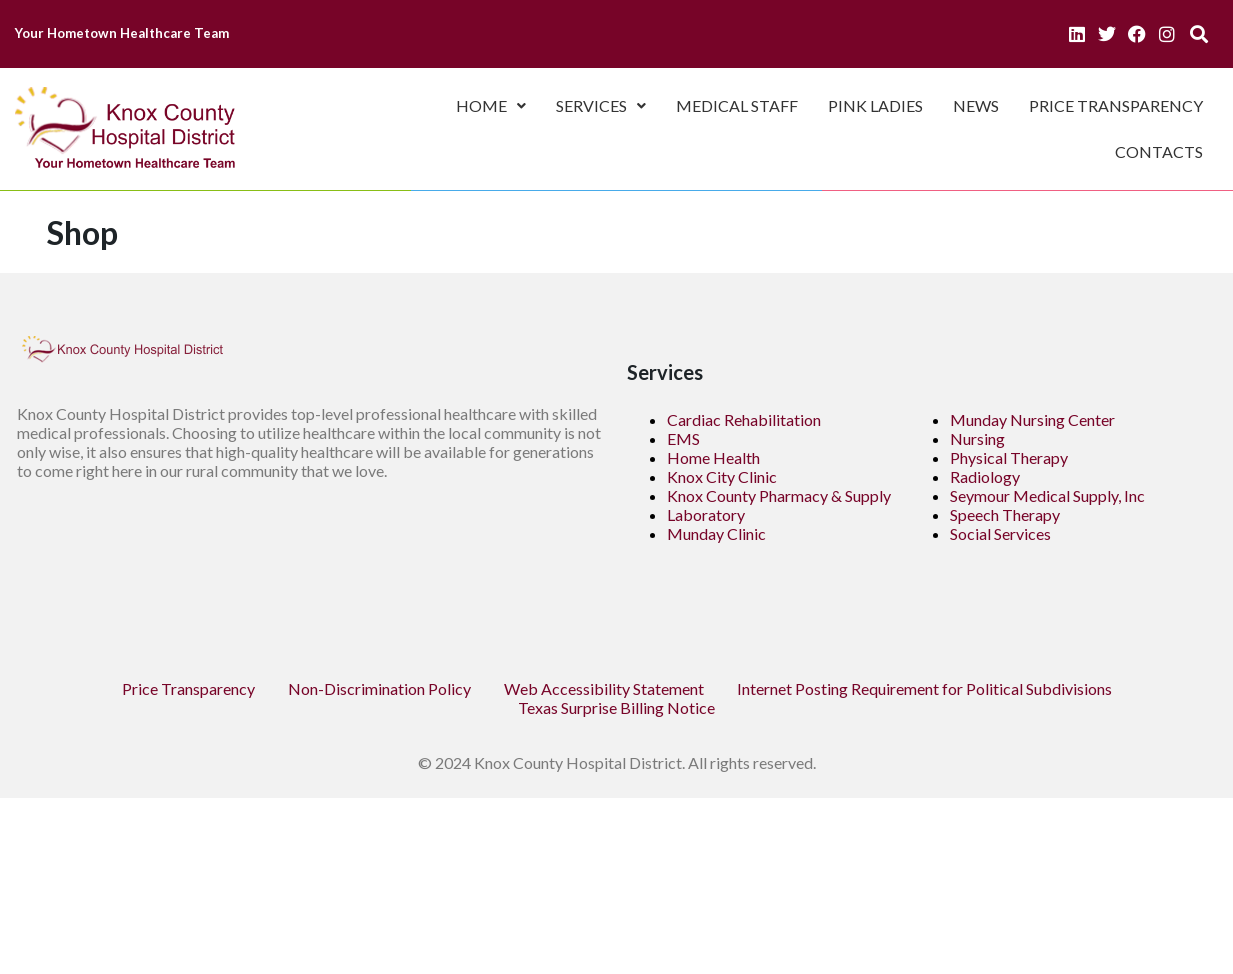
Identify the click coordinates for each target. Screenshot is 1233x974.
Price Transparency (1116, 105)
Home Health (713, 457)
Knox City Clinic (722, 476)
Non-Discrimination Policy (379, 688)
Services (601, 105)
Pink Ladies (875, 105)
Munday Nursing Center (1032, 419)
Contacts (1159, 151)
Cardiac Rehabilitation (744, 419)
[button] (491, 106)
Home (491, 105)
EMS (683, 438)
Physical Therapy (1009, 457)
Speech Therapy (1005, 514)
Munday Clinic (716, 533)
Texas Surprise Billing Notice (616, 707)
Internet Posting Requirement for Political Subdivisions (924, 688)
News (976, 105)
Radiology (985, 476)
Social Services (1000, 533)
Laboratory (706, 514)
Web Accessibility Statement (604, 688)
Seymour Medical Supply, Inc (1047, 495)
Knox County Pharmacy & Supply (779, 495)
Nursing (977, 438)
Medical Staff (737, 105)
